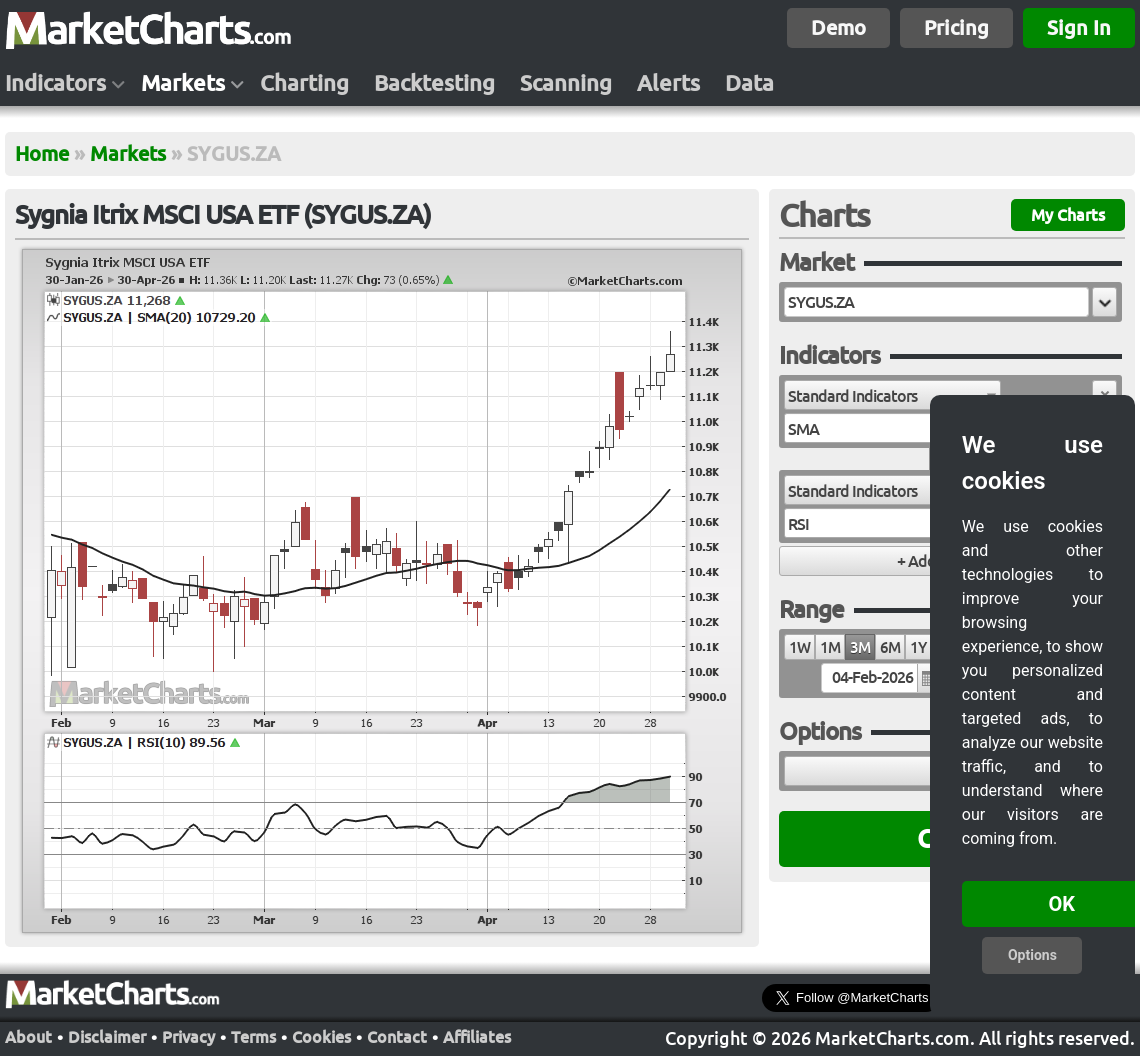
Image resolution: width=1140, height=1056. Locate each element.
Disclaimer (107, 1037)
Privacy (188, 1037)
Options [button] (1032, 955)
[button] (1104, 302)
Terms (253, 1037)
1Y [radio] (918, 647)
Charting (304, 83)
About (28, 1037)
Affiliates (477, 1037)
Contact (397, 1037)
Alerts (668, 83)
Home (42, 153)
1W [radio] (799, 647)
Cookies (321, 1037)
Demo (838, 27)
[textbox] (936, 302)
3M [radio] (860, 647)
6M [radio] (890, 647)
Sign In (1079, 27)
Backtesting (434, 83)
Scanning (566, 83)
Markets (183, 83)
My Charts (1068, 215)
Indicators (55, 83)
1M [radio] (830, 647)
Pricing (956, 27)
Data (749, 83)
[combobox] (892, 395)
